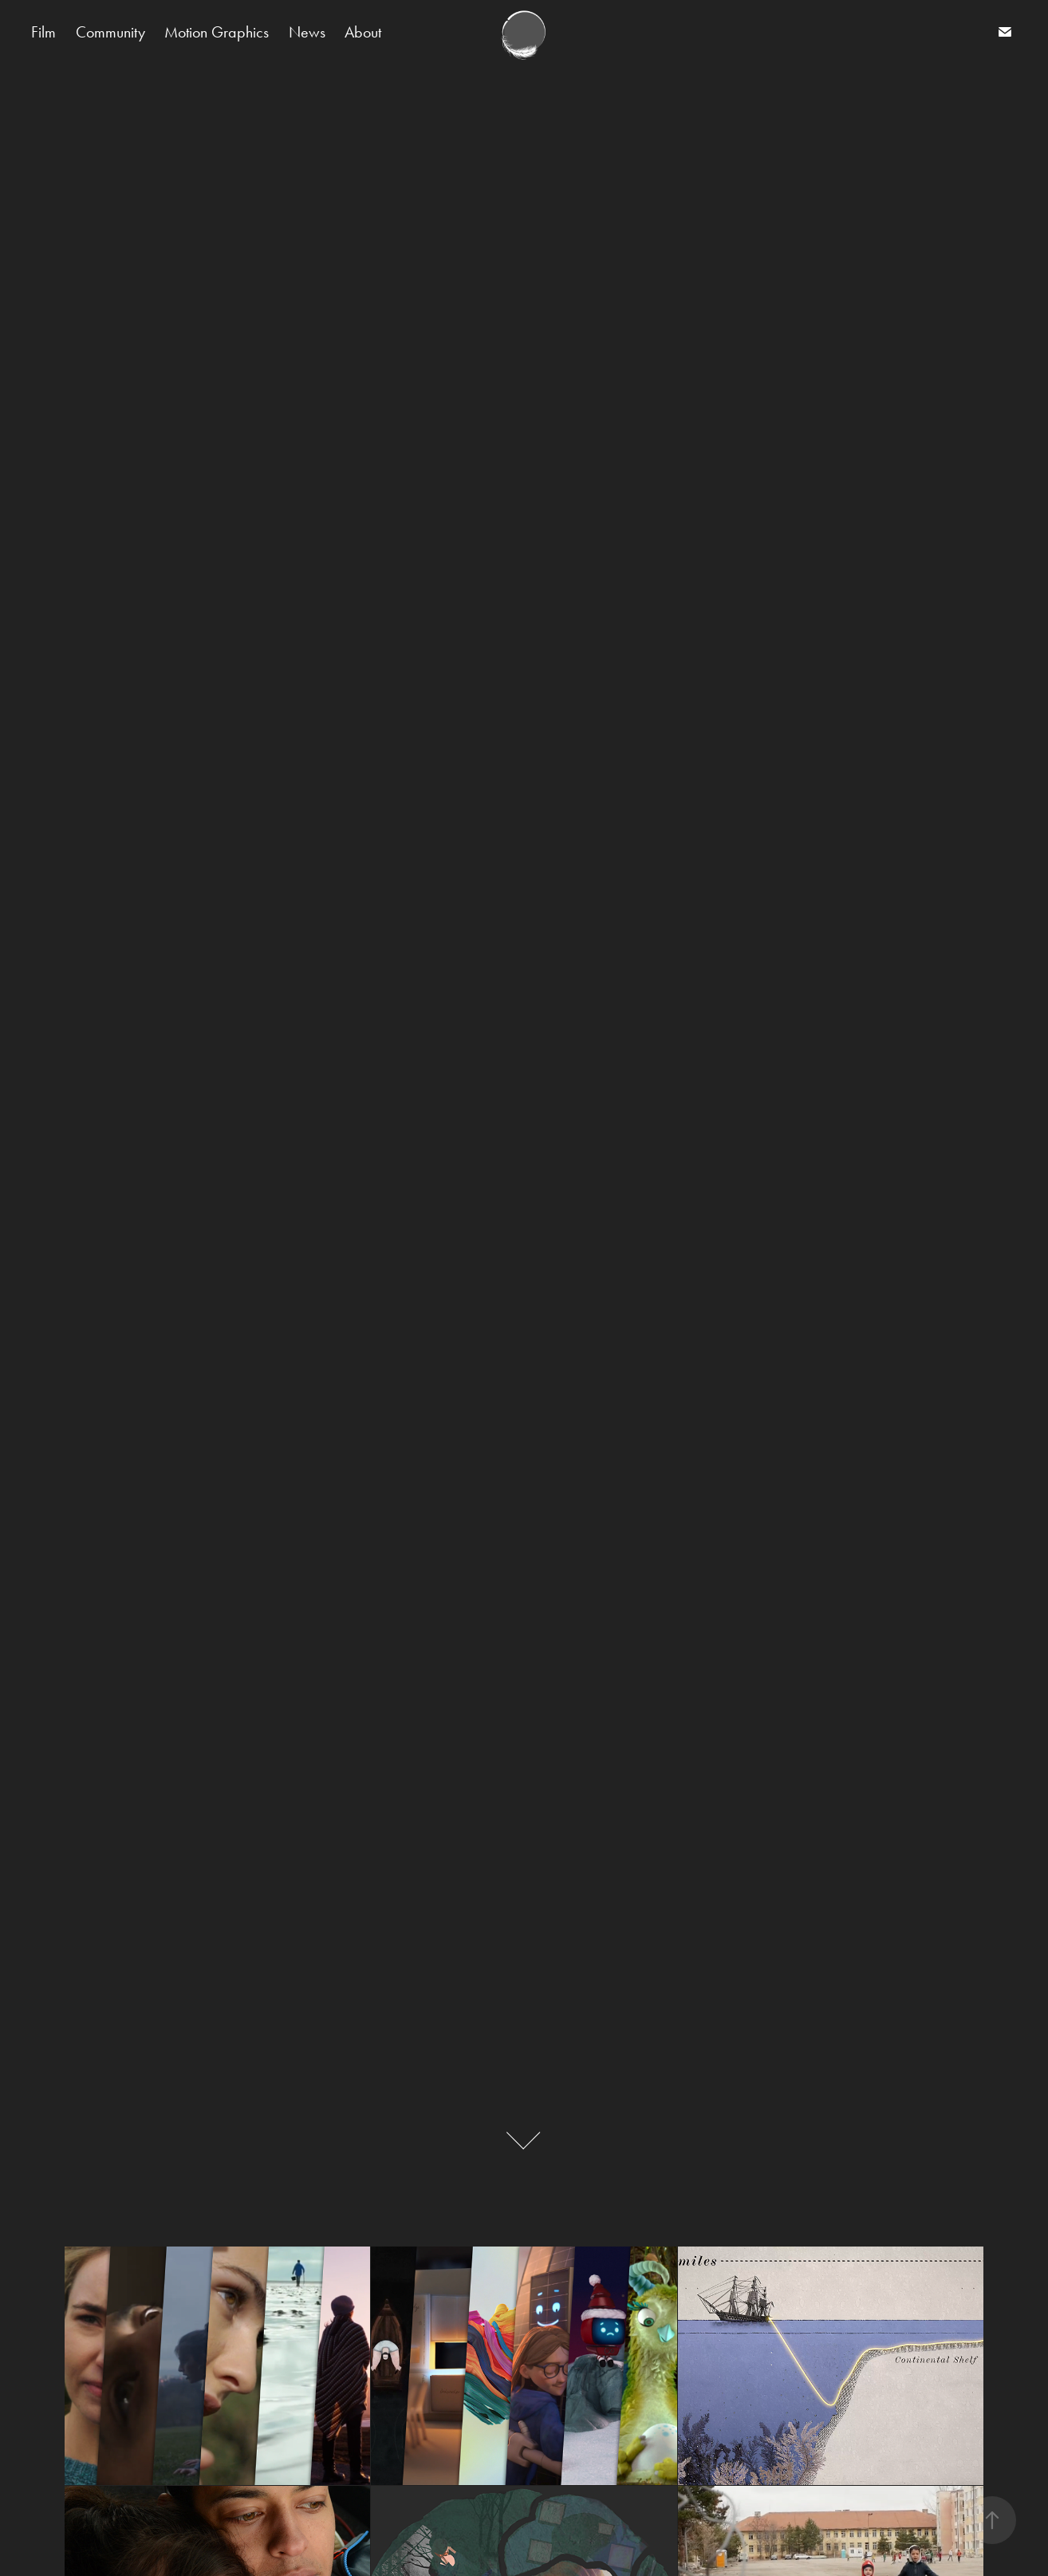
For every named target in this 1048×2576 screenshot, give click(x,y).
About (363, 31)
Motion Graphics (216, 31)
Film (43, 31)
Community (110, 31)
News (307, 31)
